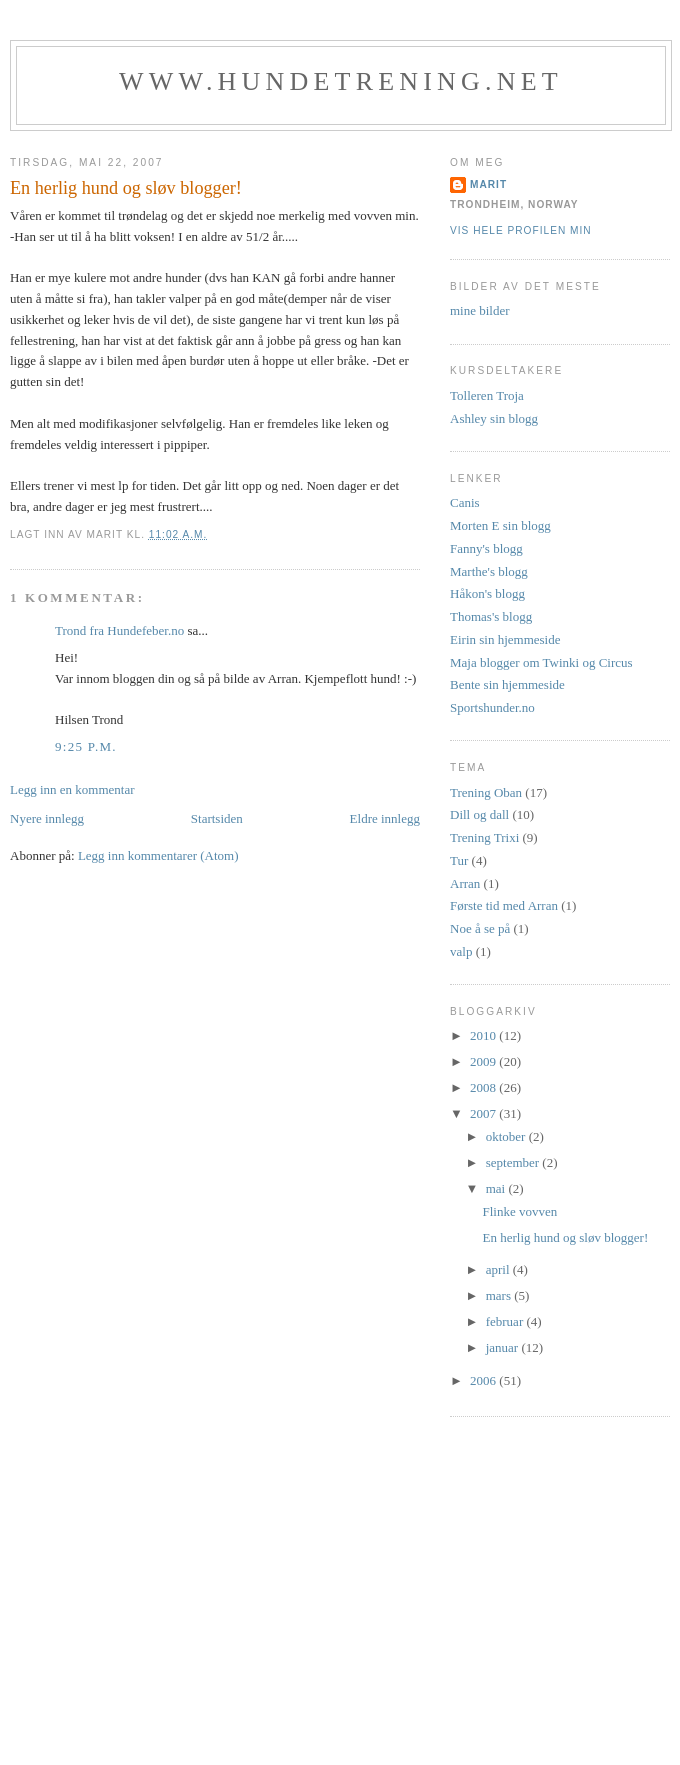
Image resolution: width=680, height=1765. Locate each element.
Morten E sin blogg (500, 525)
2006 (484, 1380)
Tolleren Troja (487, 395)
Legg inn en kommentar (72, 789)
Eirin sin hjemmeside (505, 639)
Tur (459, 860)
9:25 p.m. (86, 746)
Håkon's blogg (487, 593)
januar (504, 1347)
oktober (507, 1136)
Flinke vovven (519, 1211)
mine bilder (480, 310)
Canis (465, 502)
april (499, 1269)
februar (506, 1321)
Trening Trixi (484, 837)
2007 (484, 1113)
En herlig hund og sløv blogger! (565, 1237)
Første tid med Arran (504, 905)
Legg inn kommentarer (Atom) (158, 855)
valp (461, 951)
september (514, 1162)
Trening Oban (486, 792)
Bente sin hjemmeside (507, 684)
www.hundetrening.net (341, 81)
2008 (484, 1087)
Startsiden (217, 818)
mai (497, 1188)
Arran (465, 883)
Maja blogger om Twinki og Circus (541, 662)
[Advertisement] (340, 1608)
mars (500, 1295)
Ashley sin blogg (494, 418)
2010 (484, 1035)
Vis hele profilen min (521, 230)
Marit (488, 184)
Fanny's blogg (486, 548)
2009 (484, 1061)
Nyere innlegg (47, 818)
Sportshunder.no (492, 707)
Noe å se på (480, 928)
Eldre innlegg (385, 818)
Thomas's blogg (491, 616)
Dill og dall (479, 814)
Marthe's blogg (489, 571)
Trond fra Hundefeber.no (119, 630)
